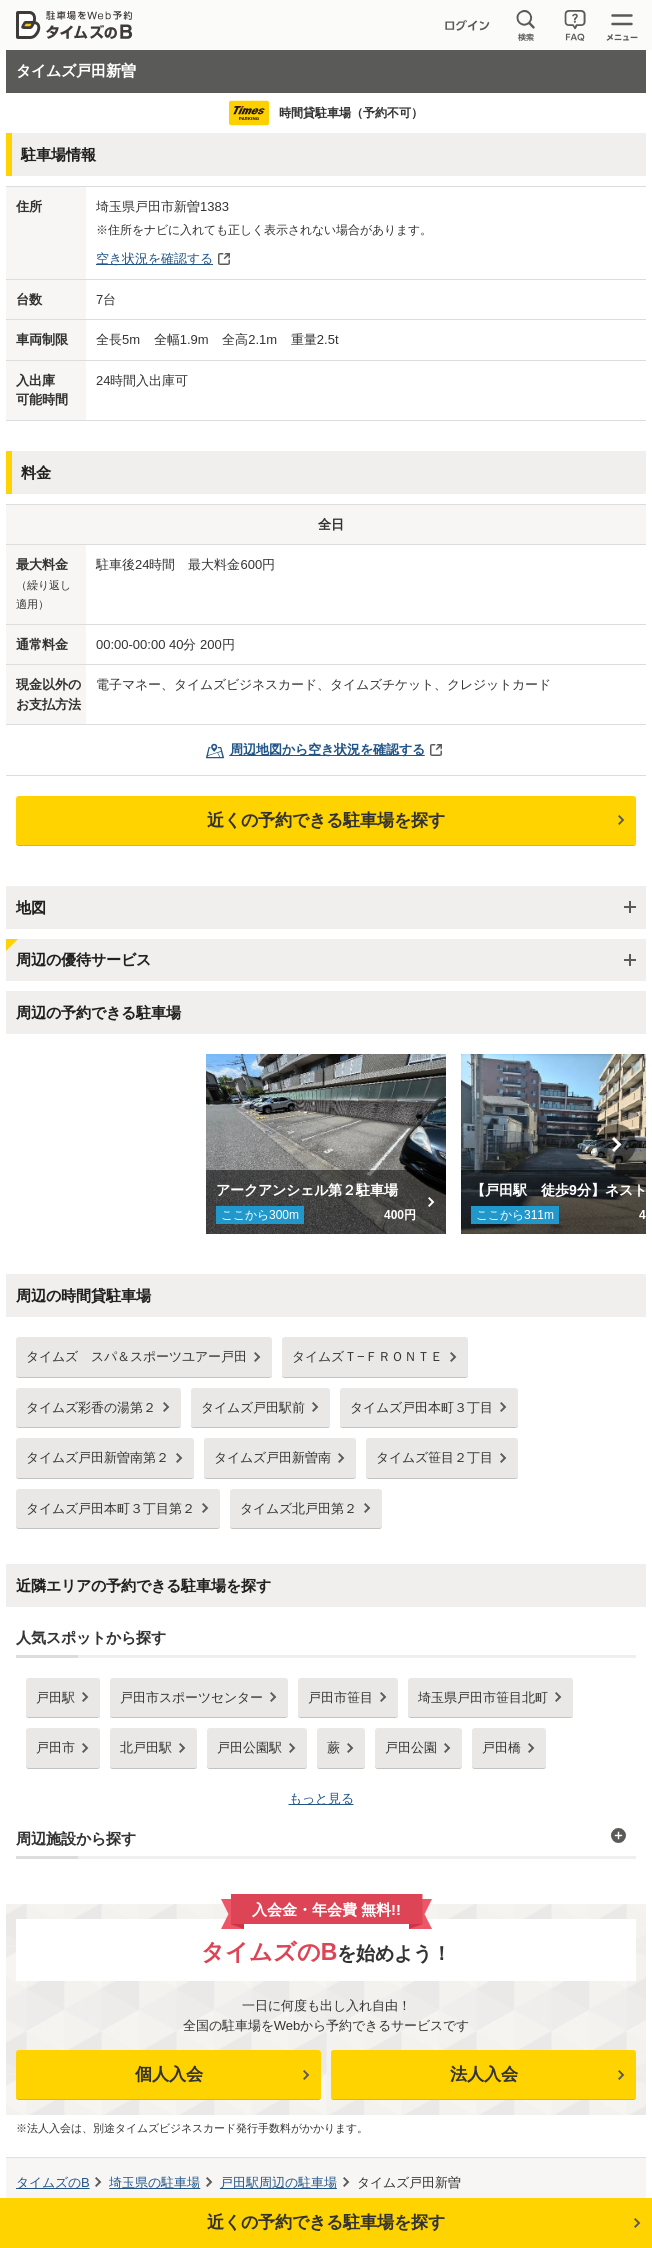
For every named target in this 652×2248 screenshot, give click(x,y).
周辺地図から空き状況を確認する (327, 749)
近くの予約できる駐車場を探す (326, 820)
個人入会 (169, 2074)
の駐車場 (154, 2182)
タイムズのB (53, 2182)
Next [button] (616, 1144)
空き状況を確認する (154, 258)
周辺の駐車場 (278, 2182)
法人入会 (484, 2074)
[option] (326, 1144)
